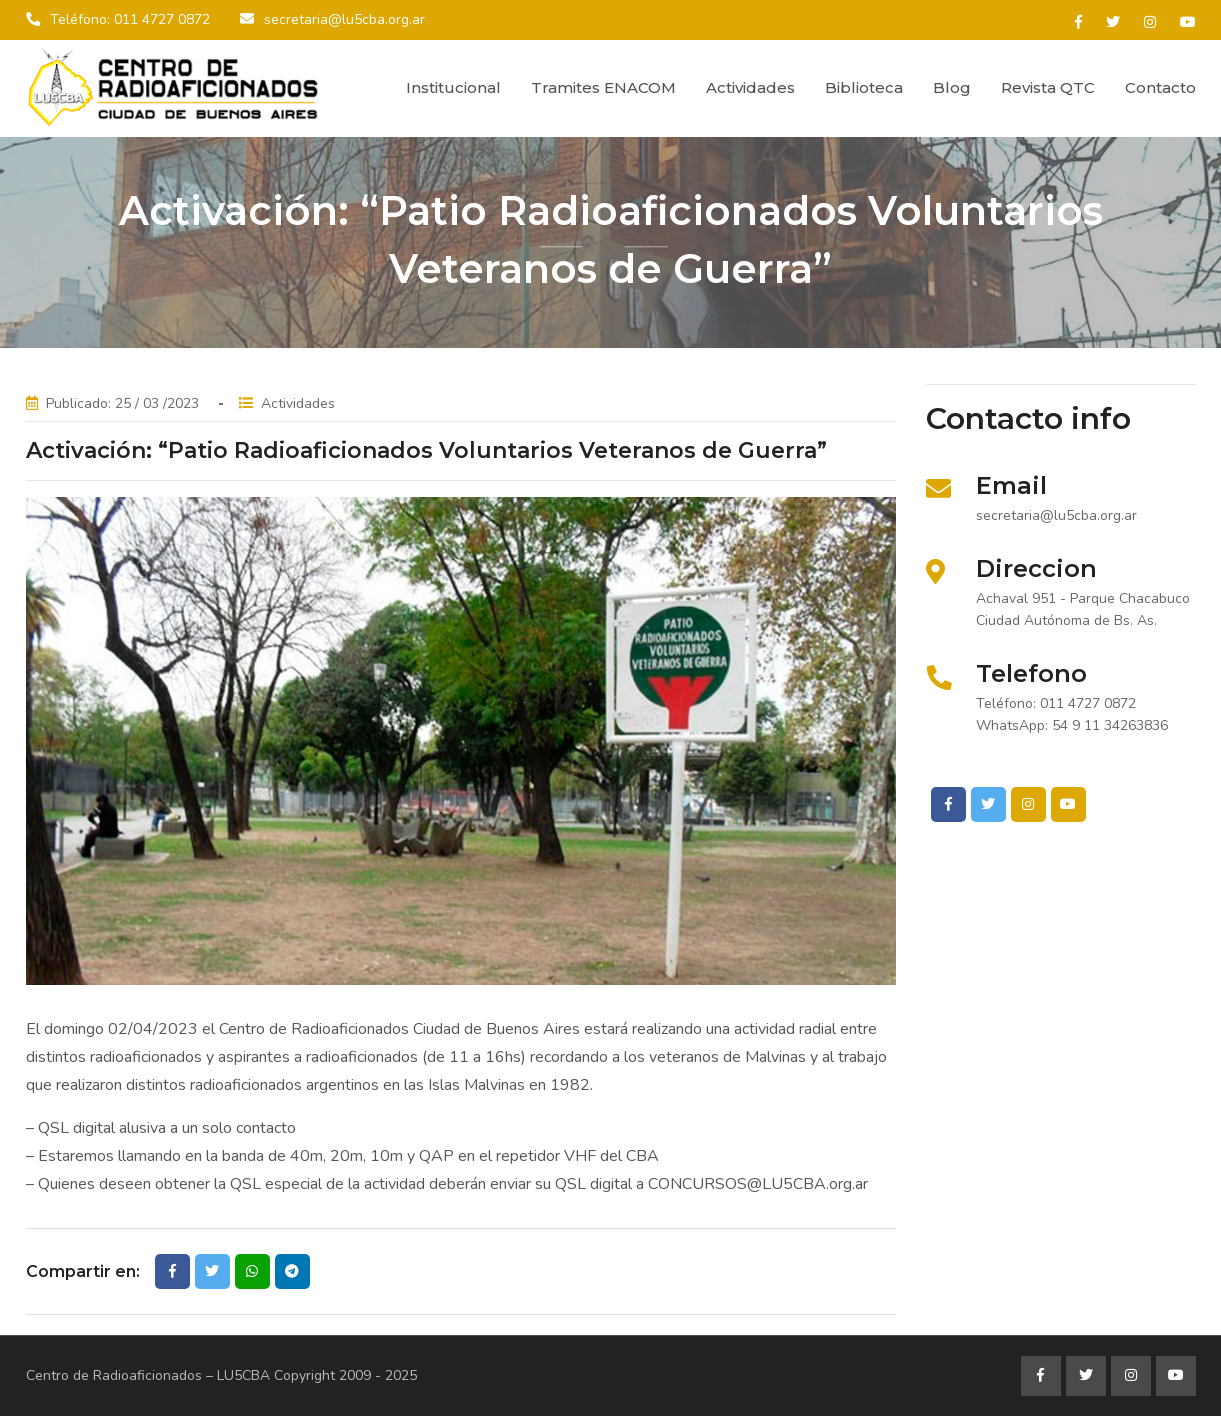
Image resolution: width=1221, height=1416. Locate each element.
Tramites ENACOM (603, 87)
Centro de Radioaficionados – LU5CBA (148, 1375)
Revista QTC (1048, 87)
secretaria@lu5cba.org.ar (344, 19)
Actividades (750, 87)
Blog (952, 87)
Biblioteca (864, 87)
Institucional (453, 87)
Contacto (1160, 87)
